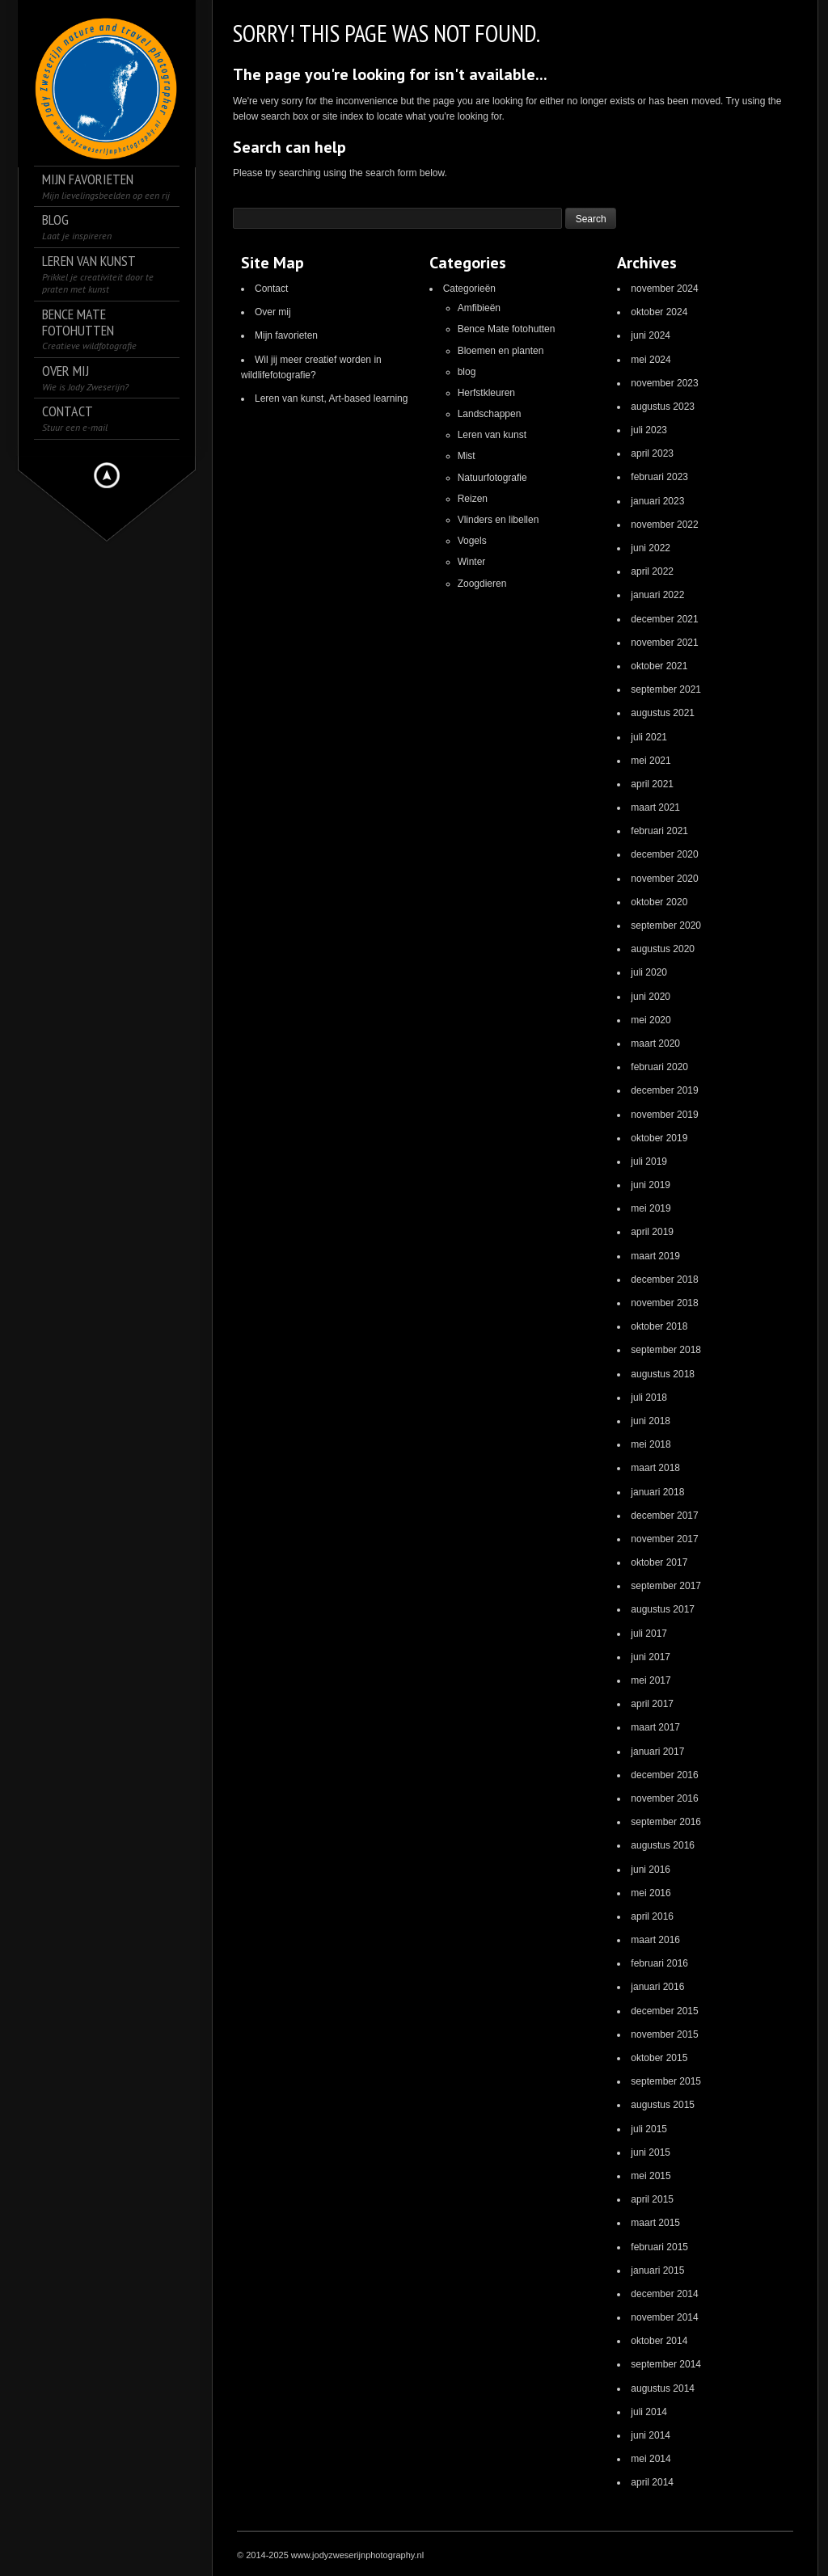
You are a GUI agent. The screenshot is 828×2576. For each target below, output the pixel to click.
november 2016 (664, 1798)
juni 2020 (650, 996)
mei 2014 (650, 2458)
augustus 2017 (663, 1609)
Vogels (472, 540)
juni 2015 (650, 2152)
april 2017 (652, 1704)
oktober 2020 (659, 902)
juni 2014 (650, 2435)
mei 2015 (650, 2176)
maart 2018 (655, 1468)
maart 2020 (655, 1043)
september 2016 (666, 1822)
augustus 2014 (663, 2388)
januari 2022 (657, 595)
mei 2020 (650, 1020)
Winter (472, 561)
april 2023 (652, 453)
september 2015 (666, 2081)
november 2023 (664, 383)
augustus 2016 (663, 1845)
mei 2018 (650, 1444)
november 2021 (664, 642)
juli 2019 (649, 1161)
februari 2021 (659, 831)
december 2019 (664, 1090)
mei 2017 (650, 1680)
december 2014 (664, 2294)
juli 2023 (649, 430)
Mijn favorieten (286, 335)
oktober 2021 (659, 666)
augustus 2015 (663, 2104)
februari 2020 (659, 1067)
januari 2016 (657, 1986)
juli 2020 (649, 972)
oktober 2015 (659, 2058)
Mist (466, 456)
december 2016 (664, 1775)
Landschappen (490, 413)
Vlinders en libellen (498, 519)
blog (467, 371)
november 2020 (664, 878)
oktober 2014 (659, 2340)
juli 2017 (649, 1633)
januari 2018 (657, 1492)
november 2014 (664, 2317)
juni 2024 (650, 335)
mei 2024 (650, 359)
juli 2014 (649, 2412)
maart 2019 (655, 1256)
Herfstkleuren (486, 392)
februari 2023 (659, 477)
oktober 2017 (659, 1562)
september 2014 (666, 2364)
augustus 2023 (663, 406)
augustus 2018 (663, 1374)
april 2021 (652, 784)
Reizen (473, 498)
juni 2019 (650, 1185)
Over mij (273, 312)
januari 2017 (657, 1751)
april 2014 (652, 2482)
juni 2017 (650, 1657)
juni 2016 (650, 1869)
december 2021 (664, 619)
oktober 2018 (659, 1326)
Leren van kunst (492, 435)
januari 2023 (657, 501)
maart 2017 (655, 1727)
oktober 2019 (659, 1138)
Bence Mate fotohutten (507, 329)
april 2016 (652, 1916)
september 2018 (666, 1349)
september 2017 (666, 1586)
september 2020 (666, 925)
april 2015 (652, 2199)
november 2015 (664, 2034)
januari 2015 (657, 2270)
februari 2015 (659, 2247)
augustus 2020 (663, 949)
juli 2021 (649, 737)
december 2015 (664, 2011)
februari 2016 (659, 1963)
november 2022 (664, 524)
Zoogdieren (482, 583)
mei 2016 (650, 1893)
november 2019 (664, 1114)
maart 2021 (655, 807)
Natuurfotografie (492, 477)
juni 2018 (650, 1421)
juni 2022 (650, 548)
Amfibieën (479, 308)
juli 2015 (649, 2129)
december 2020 (664, 854)
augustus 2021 (663, 713)
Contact (271, 288)
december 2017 (664, 1515)
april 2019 (652, 1231)
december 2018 (664, 1279)
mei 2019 (650, 1208)
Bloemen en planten (501, 350)
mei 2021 (650, 760)
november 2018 (664, 1303)
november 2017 (664, 1539)
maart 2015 (655, 2222)
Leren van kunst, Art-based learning (331, 398)
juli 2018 (649, 1397)
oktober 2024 (659, 312)
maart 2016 (655, 1940)
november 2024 (664, 288)
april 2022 (652, 571)
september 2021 (666, 689)
